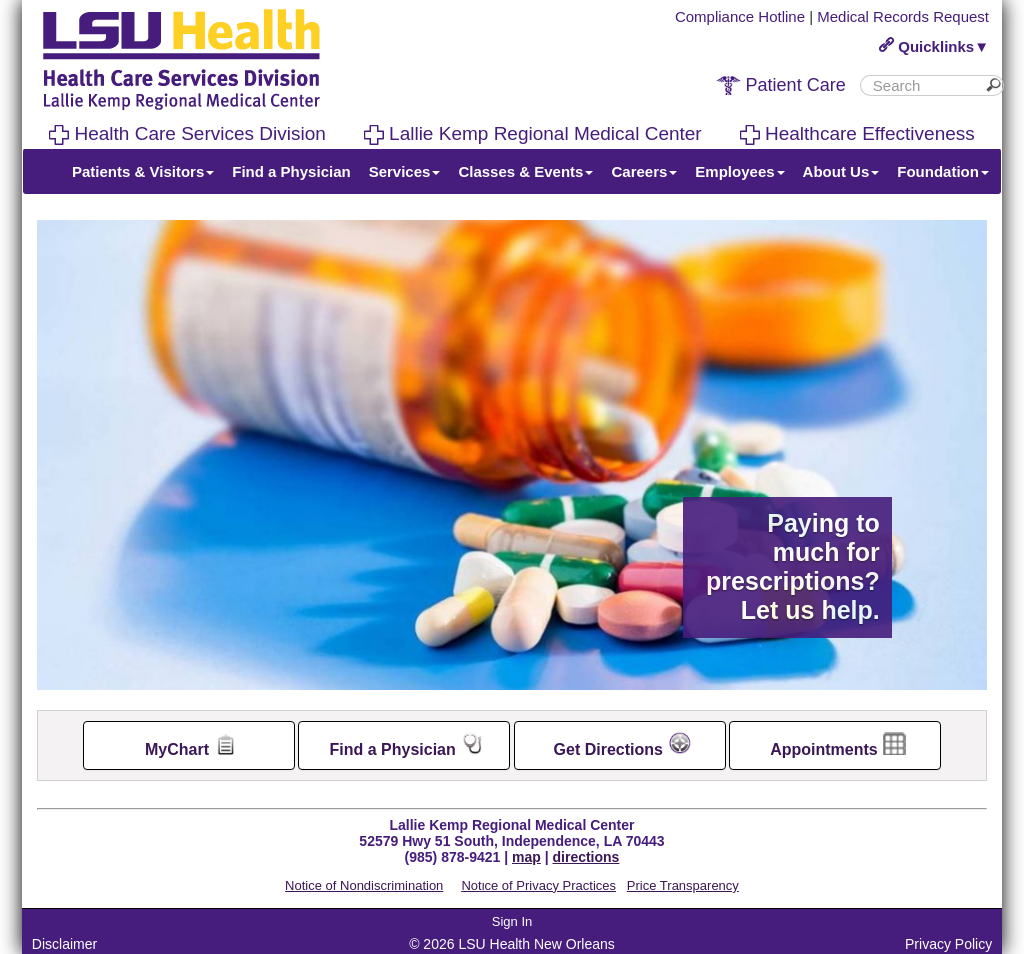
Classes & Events (525, 171)
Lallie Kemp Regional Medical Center (533, 133)
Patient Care (781, 85)
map (526, 857)
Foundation (943, 171)
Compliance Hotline (740, 16)
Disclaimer (64, 944)
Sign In (512, 921)
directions (586, 857)
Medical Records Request (903, 16)
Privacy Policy (948, 944)
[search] (924, 85)
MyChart (191, 745)
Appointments (838, 745)
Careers (644, 171)
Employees (739, 171)
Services (405, 171)
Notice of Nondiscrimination (364, 885)
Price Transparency (683, 885)
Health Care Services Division (187, 133)
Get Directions (622, 745)
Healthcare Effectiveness (857, 133)
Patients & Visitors (143, 171)
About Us (841, 171)
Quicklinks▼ (934, 46)
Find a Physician (291, 171)
